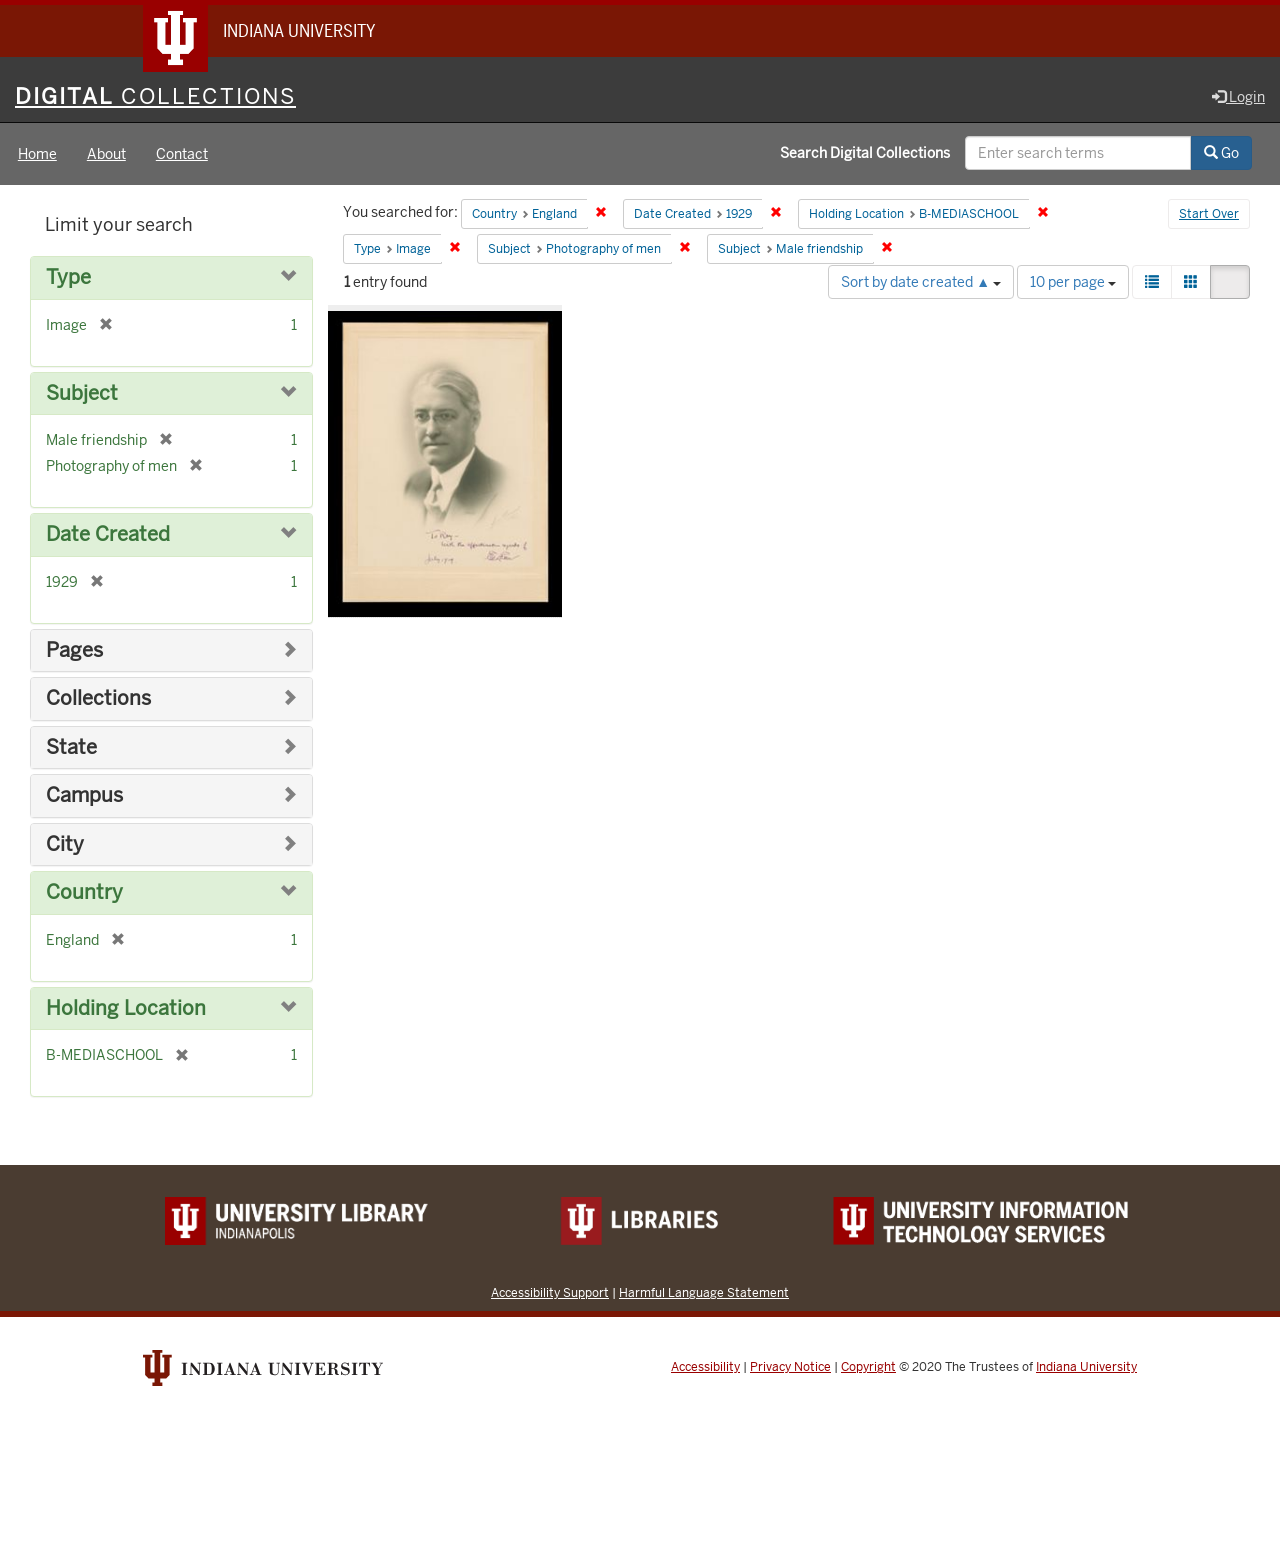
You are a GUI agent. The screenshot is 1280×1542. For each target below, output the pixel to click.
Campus (84, 795)
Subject (82, 393)
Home (37, 154)
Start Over (1209, 214)
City (65, 844)
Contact (182, 154)
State (71, 747)
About (106, 154)
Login (1238, 97)
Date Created (108, 534)
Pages (74, 650)
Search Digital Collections (865, 153)
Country (84, 892)
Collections (98, 698)
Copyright (868, 1367)
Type (68, 277)
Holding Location (126, 1008)
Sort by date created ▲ (921, 282)
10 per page (1073, 282)
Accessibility (705, 1367)
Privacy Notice (790, 1367)
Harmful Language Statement (704, 1292)
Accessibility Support (550, 1292)
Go (1221, 153)
